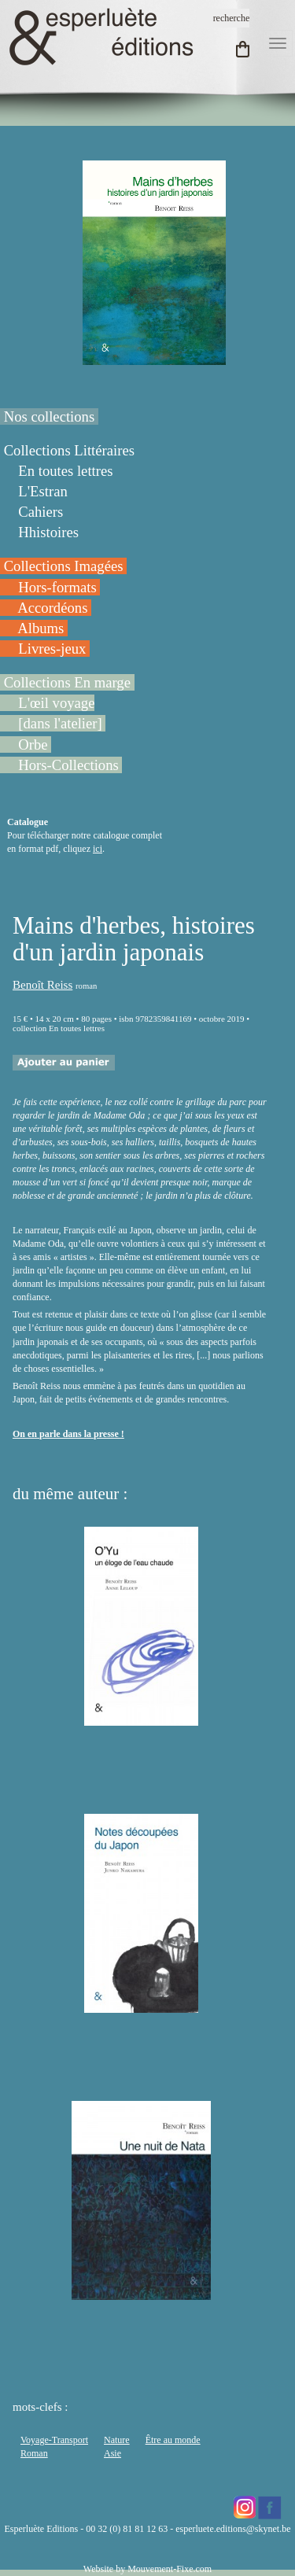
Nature (117, 2439)
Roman (34, 2453)
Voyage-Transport (54, 2439)
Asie (112, 2453)
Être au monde (173, 2439)
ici (97, 848)
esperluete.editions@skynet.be (232, 2528)
